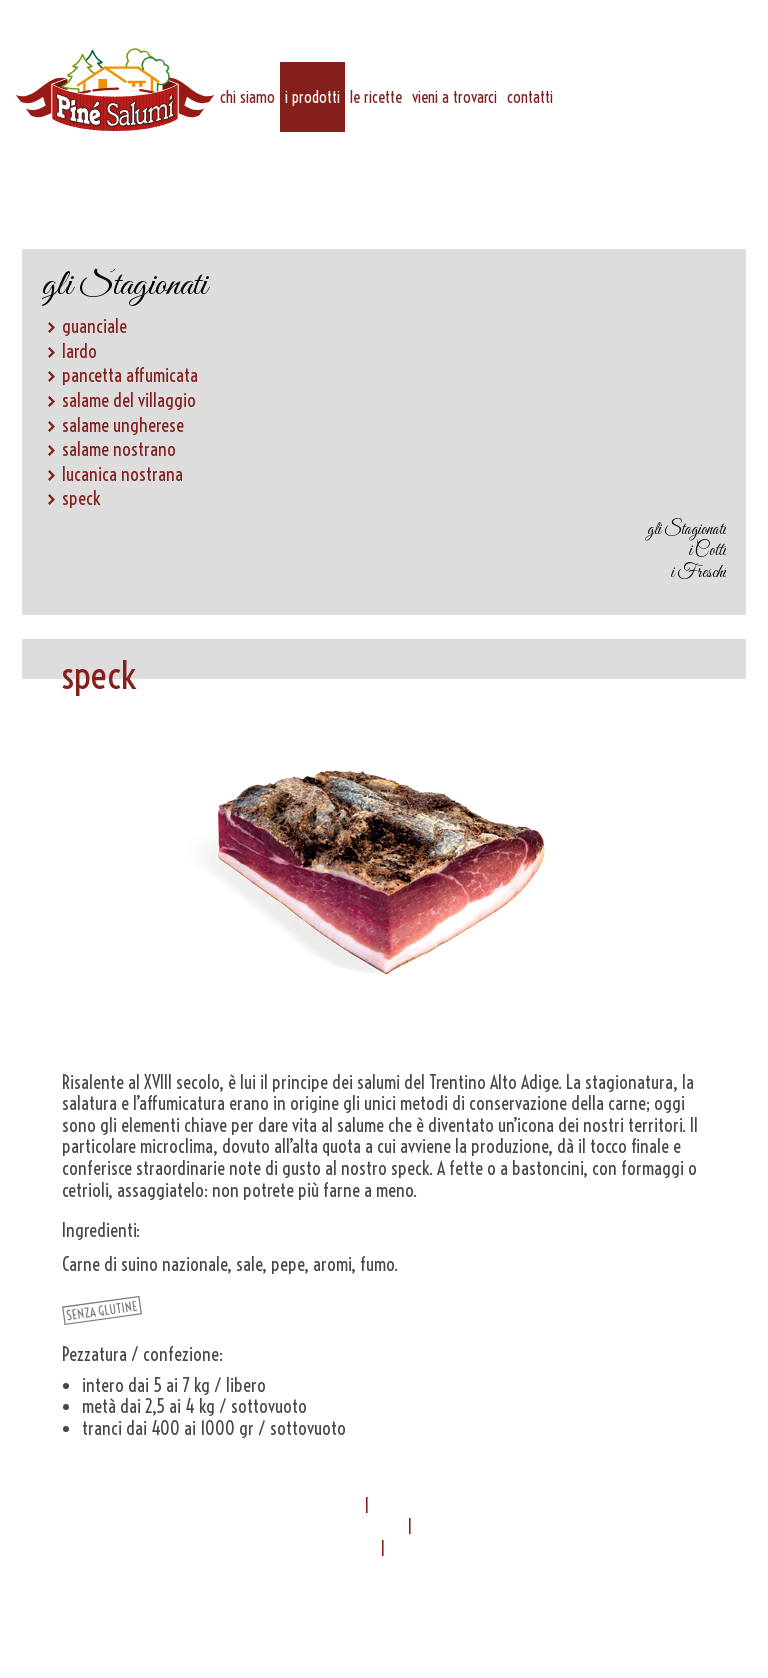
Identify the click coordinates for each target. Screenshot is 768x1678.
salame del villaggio (129, 400)
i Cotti (707, 551)
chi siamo (247, 97)
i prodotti (312, 97)
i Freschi (698, 573)
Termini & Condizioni (284, 1596)
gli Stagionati (686, 530)
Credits (384, 1607)
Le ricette (376, 97)
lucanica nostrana (122, 474)
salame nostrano (119, 449)
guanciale (94, 326)
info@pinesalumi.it (311, 1548)
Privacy (483, 1586)
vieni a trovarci (454, 97)
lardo (79, 351)
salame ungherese (123, 425)
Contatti (530, 97)
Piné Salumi (115, 90)
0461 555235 (478, 1526)
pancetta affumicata (130, 375)
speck (81, 498)
